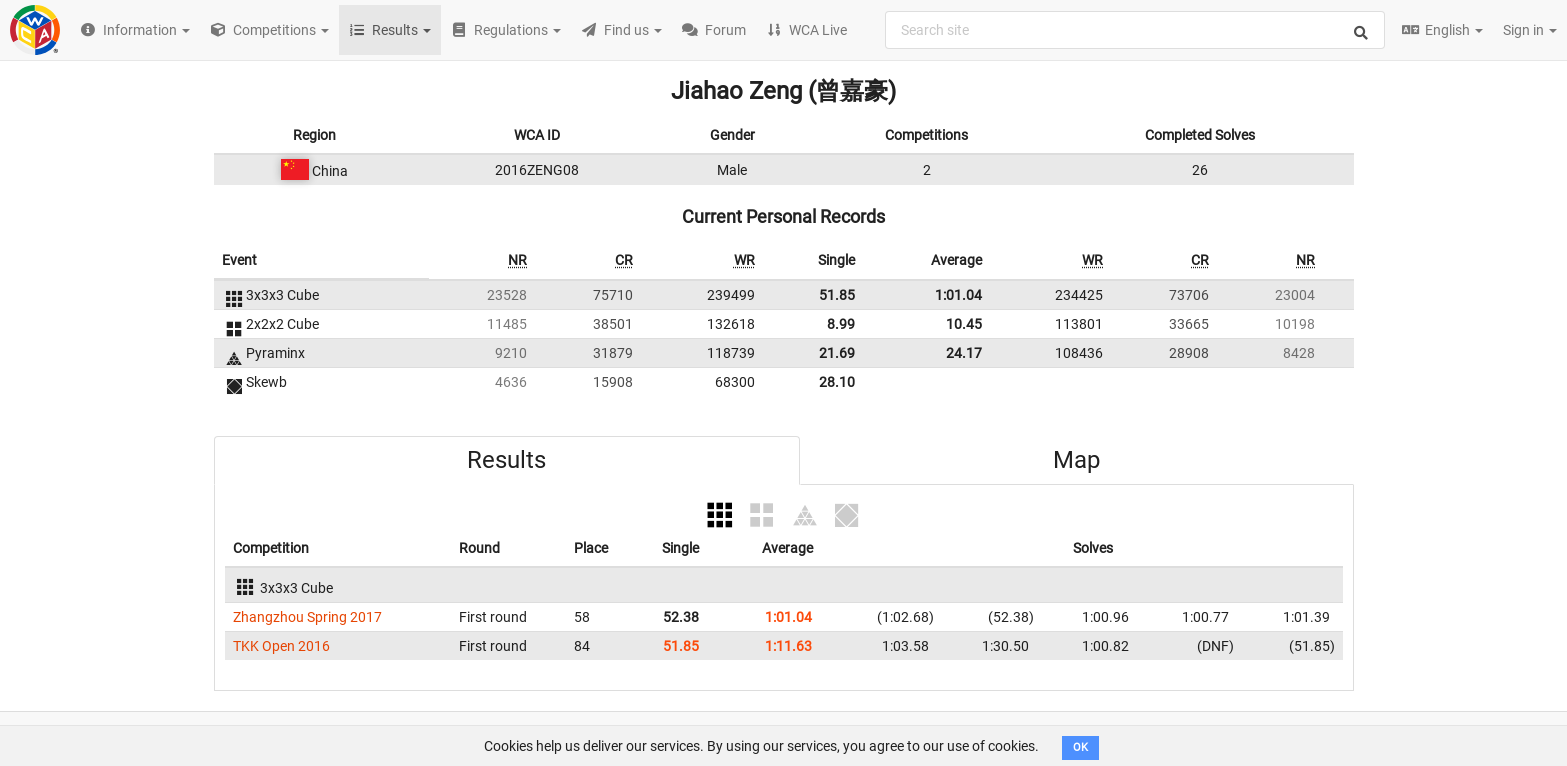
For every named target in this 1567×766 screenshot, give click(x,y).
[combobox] (1135, 30)
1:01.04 (958, 295)
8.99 (841, 324)
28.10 (837, 382)
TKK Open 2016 (281, 646)
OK (1080, 747)
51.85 (837, 295)
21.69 (837, 353)
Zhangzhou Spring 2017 (307, 617)
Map (1076, 460)
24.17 (964, 353)
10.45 (964, 324)
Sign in (1530, 30)
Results (506, 460)
